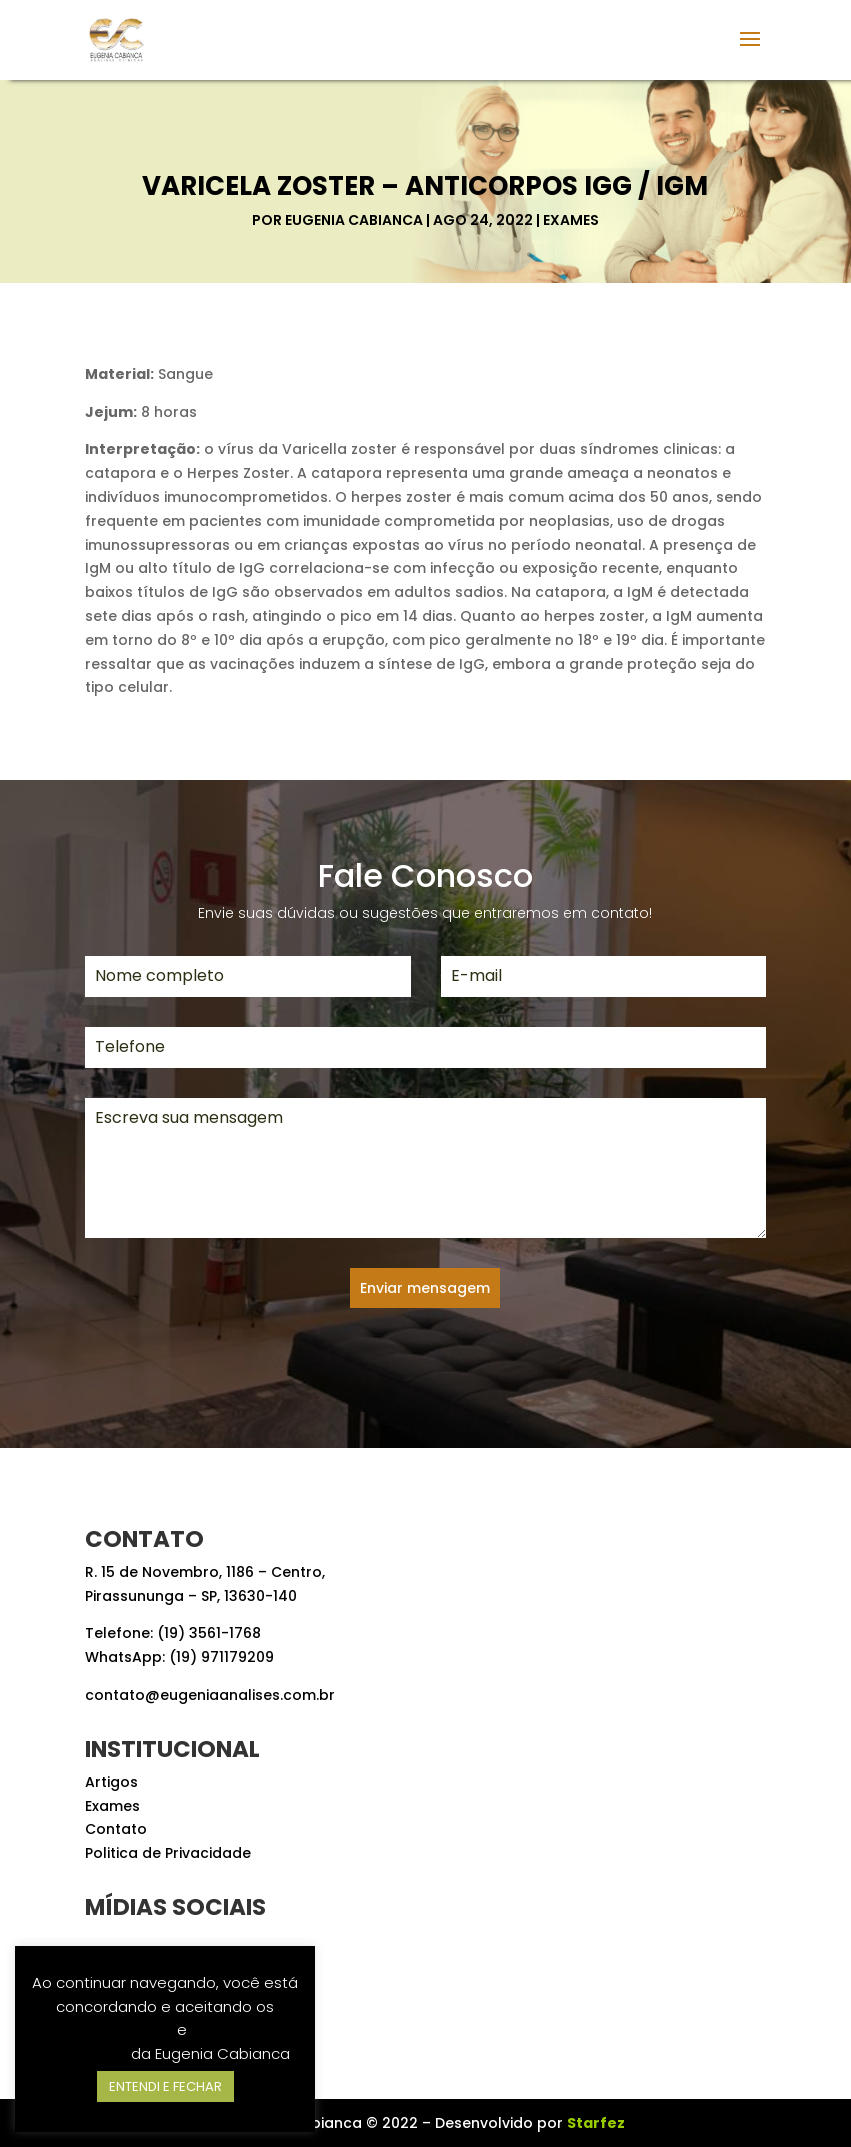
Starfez (596, 2123)
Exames (571, 220)
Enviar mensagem (425, 1288)
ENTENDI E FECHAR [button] (165, 2086)
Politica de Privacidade (168, 1853)
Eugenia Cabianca (354, 220)
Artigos (111, 1782)
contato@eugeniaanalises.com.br (210, 1695)
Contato (116, 1829)
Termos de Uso (117, 2029)
